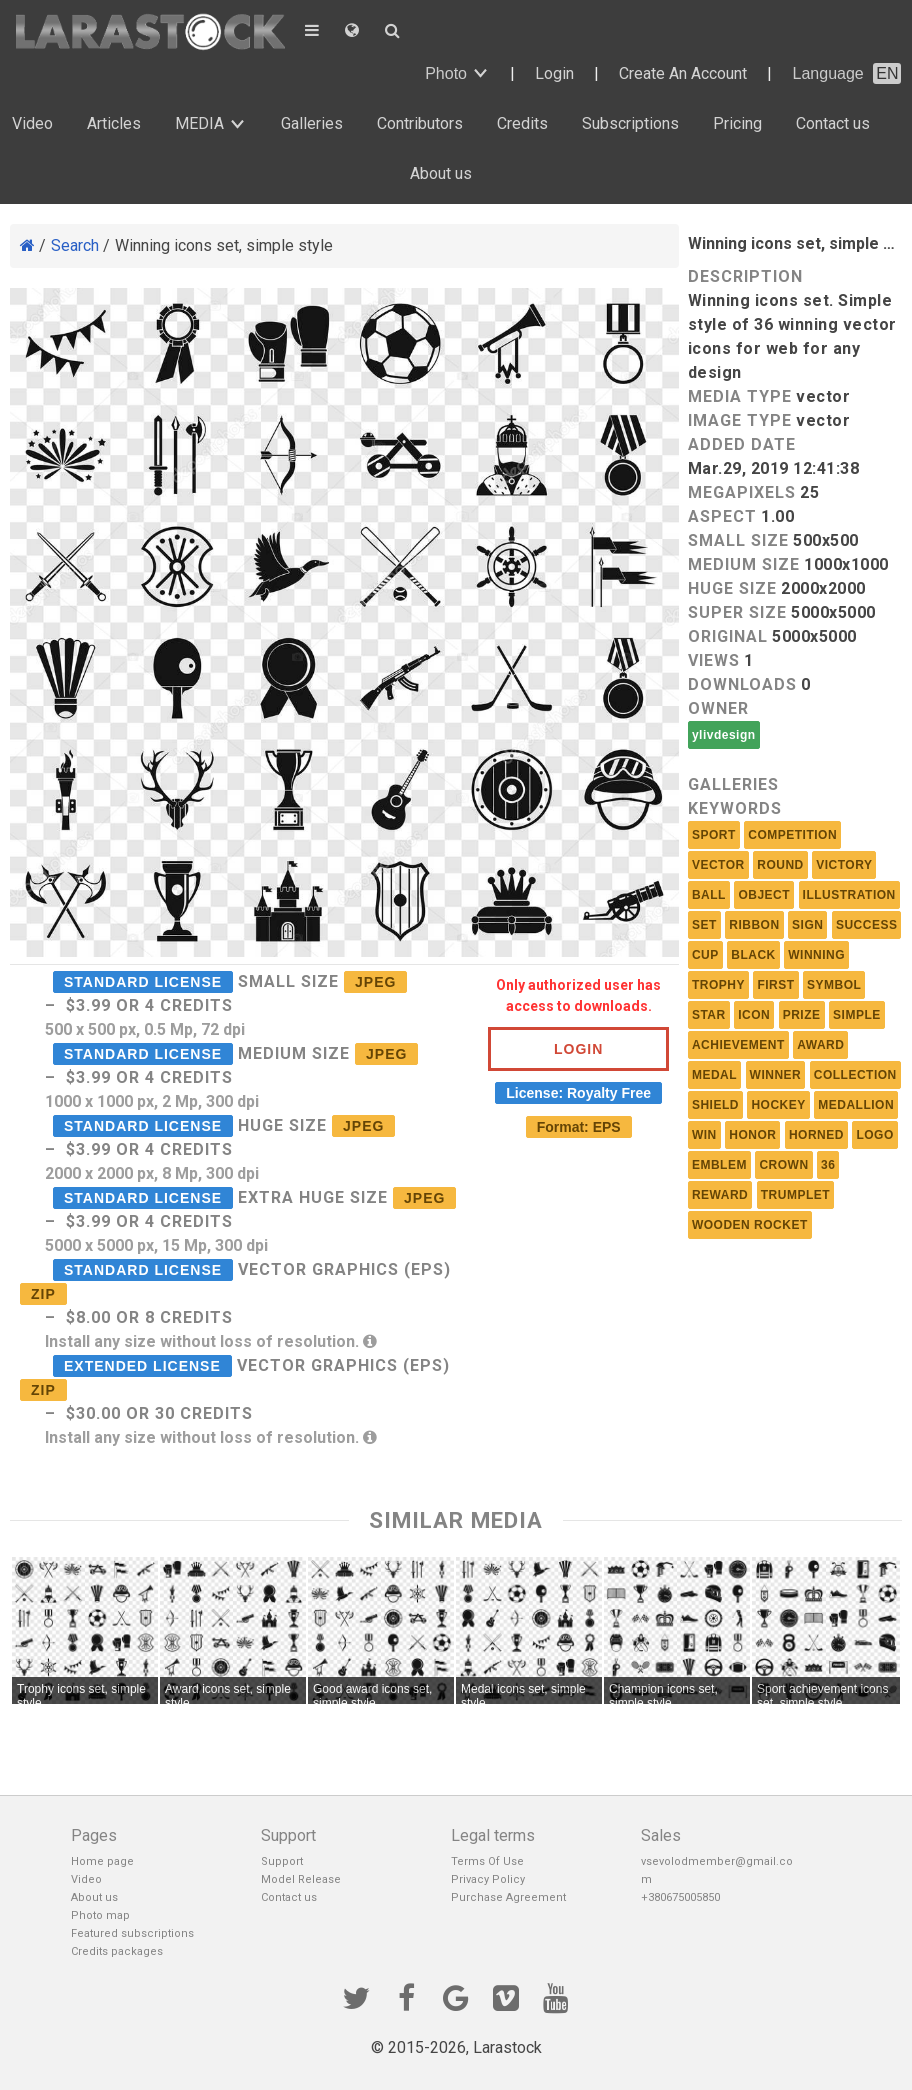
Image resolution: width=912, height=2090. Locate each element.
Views (714, 660)
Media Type (740, 396)
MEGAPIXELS (742, 492)
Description (745, 276)
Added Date (742, 444)
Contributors (420, 123)
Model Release (301, 1879)
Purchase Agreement (508, 1897)
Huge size (732, 588)
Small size (738, 540)
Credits (522, 123)
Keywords (735, 808)
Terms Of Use (487, 1861)
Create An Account (683, 73)
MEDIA (199, 123)
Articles (114, 123)
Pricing (737, 123)
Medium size (744, 564)
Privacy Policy (488, 1879)
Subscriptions (630, 123)
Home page (102, 1861)
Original (728, 636)
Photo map (100, 1915)
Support (282, 1861)
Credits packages (117, 1951)
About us (441, 173)
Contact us (833, 123)
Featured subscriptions (132, 1933)
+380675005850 (680, 1897)
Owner (718, 708)
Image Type (740, 420)
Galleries (312, 123)
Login (554, 73)
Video (32, 123)
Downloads (742, 684)
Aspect (722, 516)
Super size (737, 612)
